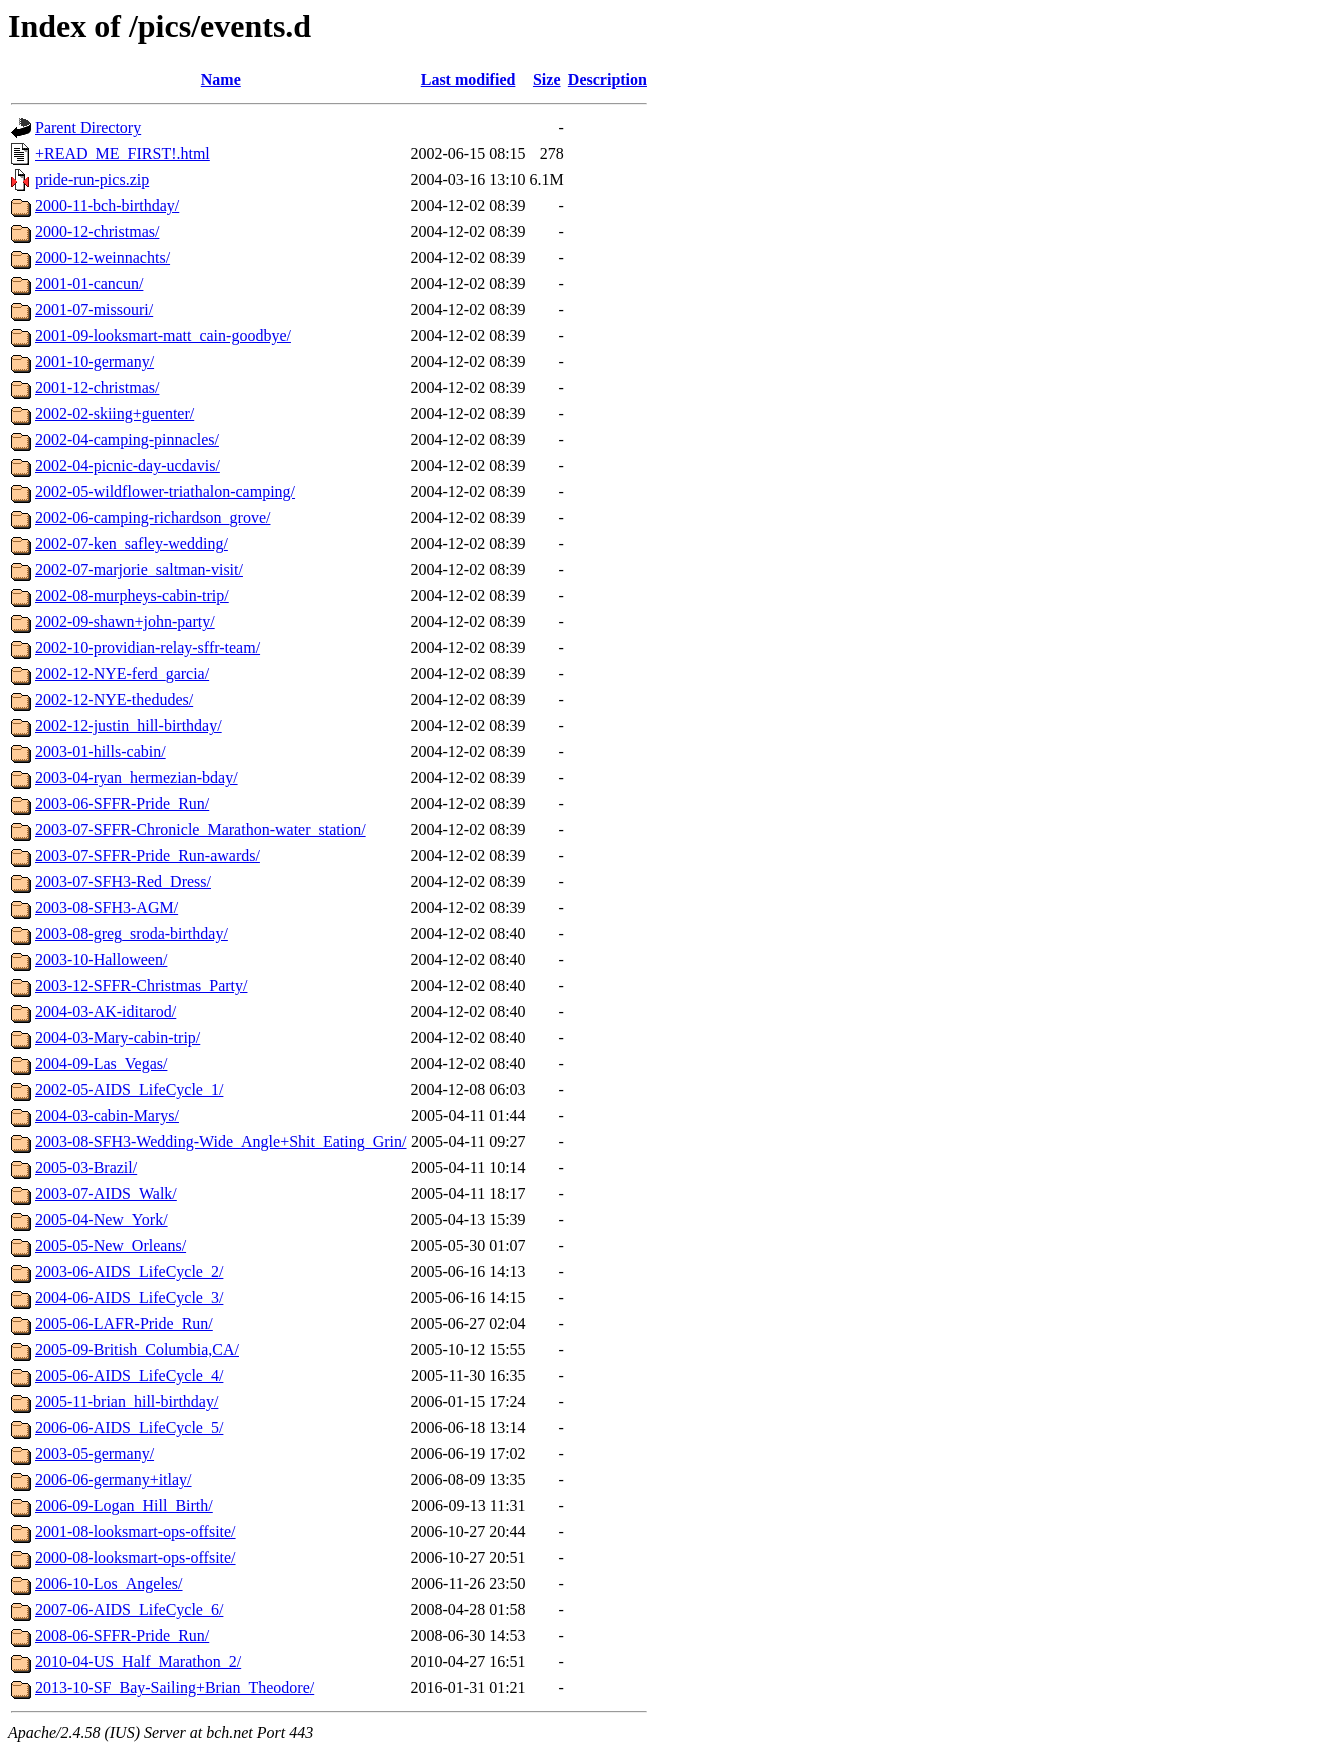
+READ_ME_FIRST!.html (122, 153)
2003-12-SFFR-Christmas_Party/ (141, 985)
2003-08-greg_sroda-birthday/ (131, 933)
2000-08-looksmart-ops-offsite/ (135, 1557)
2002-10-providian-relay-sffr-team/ (147, 647)
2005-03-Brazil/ (86, 1167)
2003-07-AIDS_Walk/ (106, 1193)
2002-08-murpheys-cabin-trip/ (132, 595)
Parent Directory (88, 127)
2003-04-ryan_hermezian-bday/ (136, 777)
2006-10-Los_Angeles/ (109, 1583)
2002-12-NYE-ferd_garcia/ (122, 673)
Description (607, 79)
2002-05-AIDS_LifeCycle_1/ (129, 1089)
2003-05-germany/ (94, 1453)
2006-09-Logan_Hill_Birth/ (124, 1505)
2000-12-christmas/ (97, 231)
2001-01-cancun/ (89, 283)
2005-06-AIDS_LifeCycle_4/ (129, 1375)
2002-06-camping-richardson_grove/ (152, 517)
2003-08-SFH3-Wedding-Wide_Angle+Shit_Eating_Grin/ (221, 1141)
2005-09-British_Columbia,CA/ (137, 1349)
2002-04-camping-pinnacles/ (127, 439)
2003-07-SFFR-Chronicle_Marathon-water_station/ (200, 829)
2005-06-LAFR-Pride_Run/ (124, 1323)
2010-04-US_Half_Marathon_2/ (138, 1661)
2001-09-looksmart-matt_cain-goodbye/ (163, 335)
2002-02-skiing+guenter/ (114, 413)
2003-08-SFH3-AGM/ (106, 907)
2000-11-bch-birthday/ (107, 205)
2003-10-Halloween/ (101, 959)
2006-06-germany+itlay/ (113, 1479)
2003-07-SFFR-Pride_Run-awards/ (147, 855)
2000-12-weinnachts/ (102, 257)
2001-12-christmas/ (97, 387)
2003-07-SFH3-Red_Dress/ (123, 881)
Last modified (468, 79)
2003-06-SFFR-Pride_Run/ (122, 803)
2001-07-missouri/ (94, 309)
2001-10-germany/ (94, 361)
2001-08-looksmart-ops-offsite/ (135, 1531)
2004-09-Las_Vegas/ (101, 1063)
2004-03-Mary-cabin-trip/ (117, 1037)
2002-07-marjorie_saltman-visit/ (139, 569)
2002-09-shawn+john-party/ (125, 621)
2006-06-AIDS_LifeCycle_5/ (129, 1427)
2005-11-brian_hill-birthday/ (126, 1401)
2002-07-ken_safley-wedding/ (131, 543)
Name (221, 79)
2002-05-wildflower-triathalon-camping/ (165, 491)
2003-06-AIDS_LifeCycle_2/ (129, 1271)
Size (547, 79)
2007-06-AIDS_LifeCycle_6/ (129, 1609)
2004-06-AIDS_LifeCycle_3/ (129, 1297)
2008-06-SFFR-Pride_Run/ (122, 1635)
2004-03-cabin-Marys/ (107, 1115)
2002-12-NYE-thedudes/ (114, 699)
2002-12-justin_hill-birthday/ (128, 725)
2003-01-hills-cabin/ (100, 751)
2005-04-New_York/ (101, 1219)
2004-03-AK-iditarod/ (105, 1011)
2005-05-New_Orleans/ (110, 1245)
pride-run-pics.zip (92, 179)
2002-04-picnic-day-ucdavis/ (127, 465)
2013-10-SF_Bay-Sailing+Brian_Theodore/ (174, 1687)
